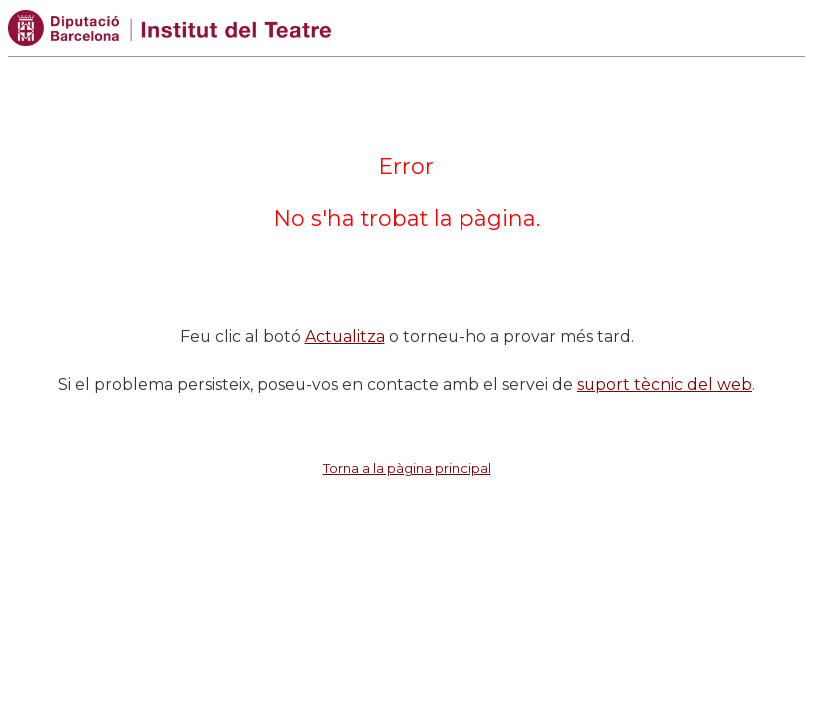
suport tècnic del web (664, 384)
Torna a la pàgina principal (407, 468)
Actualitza (345, 336)
